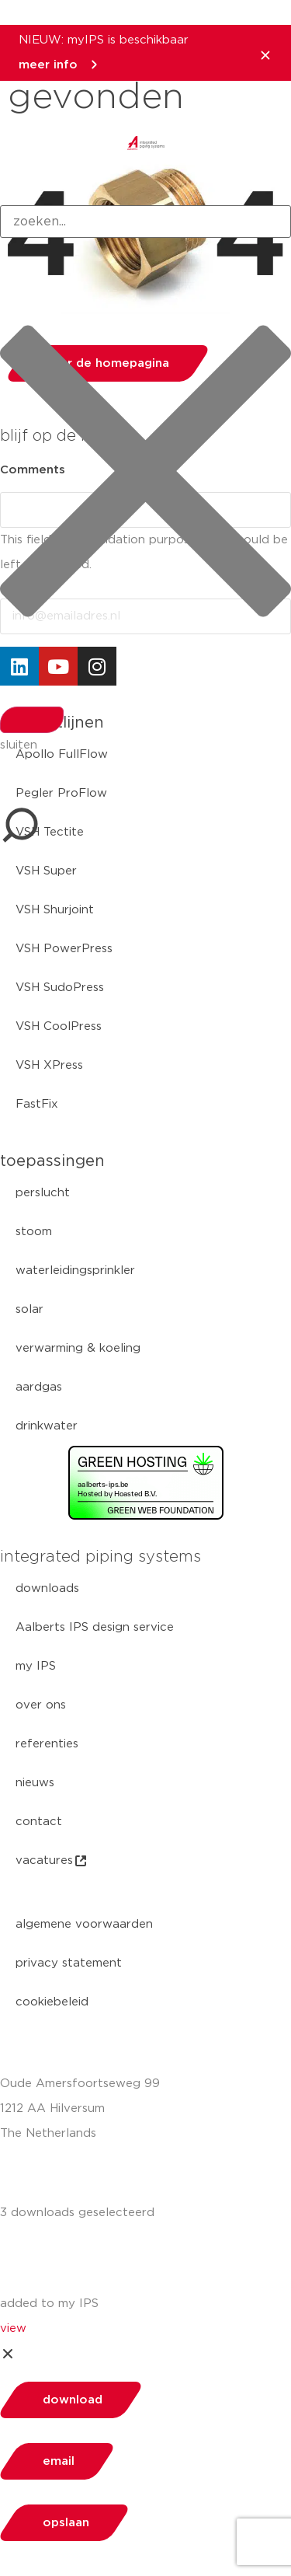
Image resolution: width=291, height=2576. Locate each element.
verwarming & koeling (78, 1348)
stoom (34, 1231)
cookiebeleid (52, 2002)
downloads (47, 1588)
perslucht (43, 1193)
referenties (47, 1744)
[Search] (32, 720)
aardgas (39, 1387)
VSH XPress (49, 1065)
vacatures (52, 1861)
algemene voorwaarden (84, 1924)
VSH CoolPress (59, 1026)
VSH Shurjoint (55, 910)
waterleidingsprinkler (75, 1270)
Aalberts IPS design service (95, 1627)
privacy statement (69, 1963)
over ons (41, 1705)
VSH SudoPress (60, 987)
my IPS (36, 1666)
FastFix (37, 1104)
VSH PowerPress (64, 949)
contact (39, 1821)
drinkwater (47, 1426)
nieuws (35, 1783)
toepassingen (52, 1161)
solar (29, 1309)
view (13, 2328)
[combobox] (145, 221)
